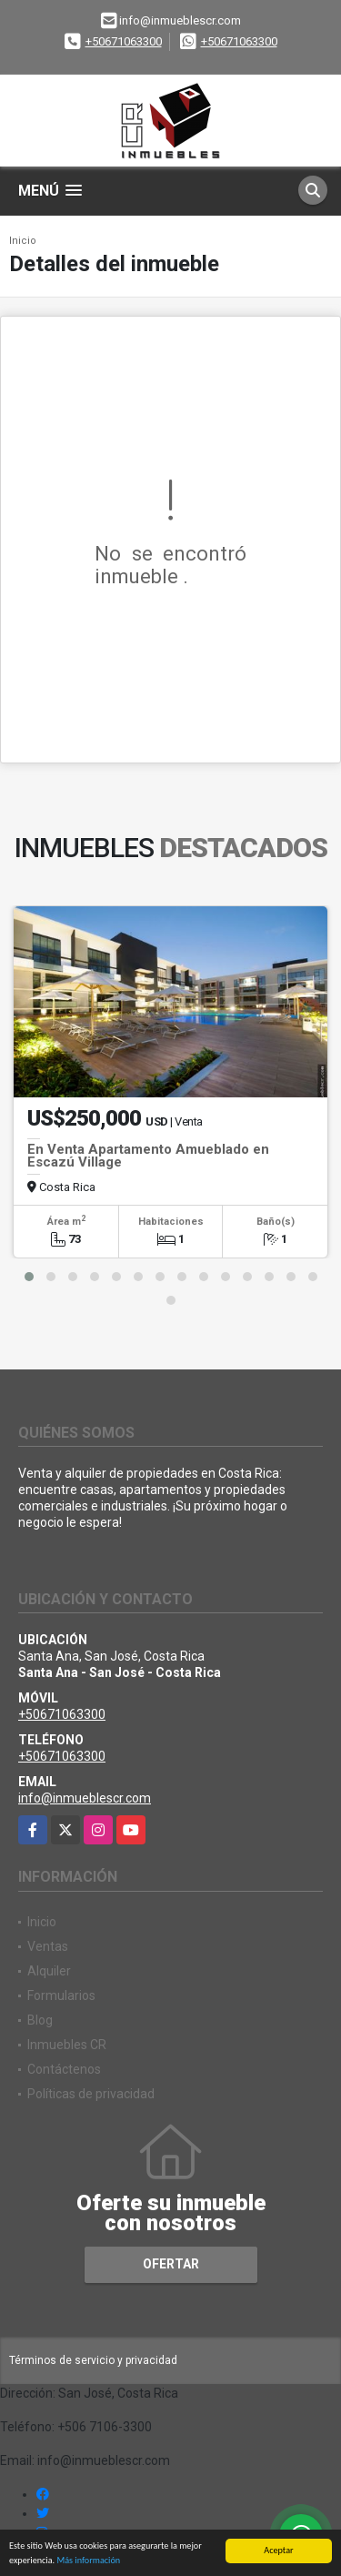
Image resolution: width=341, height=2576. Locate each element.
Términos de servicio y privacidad (93, 2360)
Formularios (61, 1995)
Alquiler (49, 1971)
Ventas (47, 1946)
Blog (40, 2020)
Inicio (22, 241)
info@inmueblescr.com (84, 1798)
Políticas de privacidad (91, 2093)
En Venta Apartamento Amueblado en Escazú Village (148, 1155)
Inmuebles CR (66, 2044)
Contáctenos (64, 2069)
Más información (88, 2561)
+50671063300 (123, 41)
